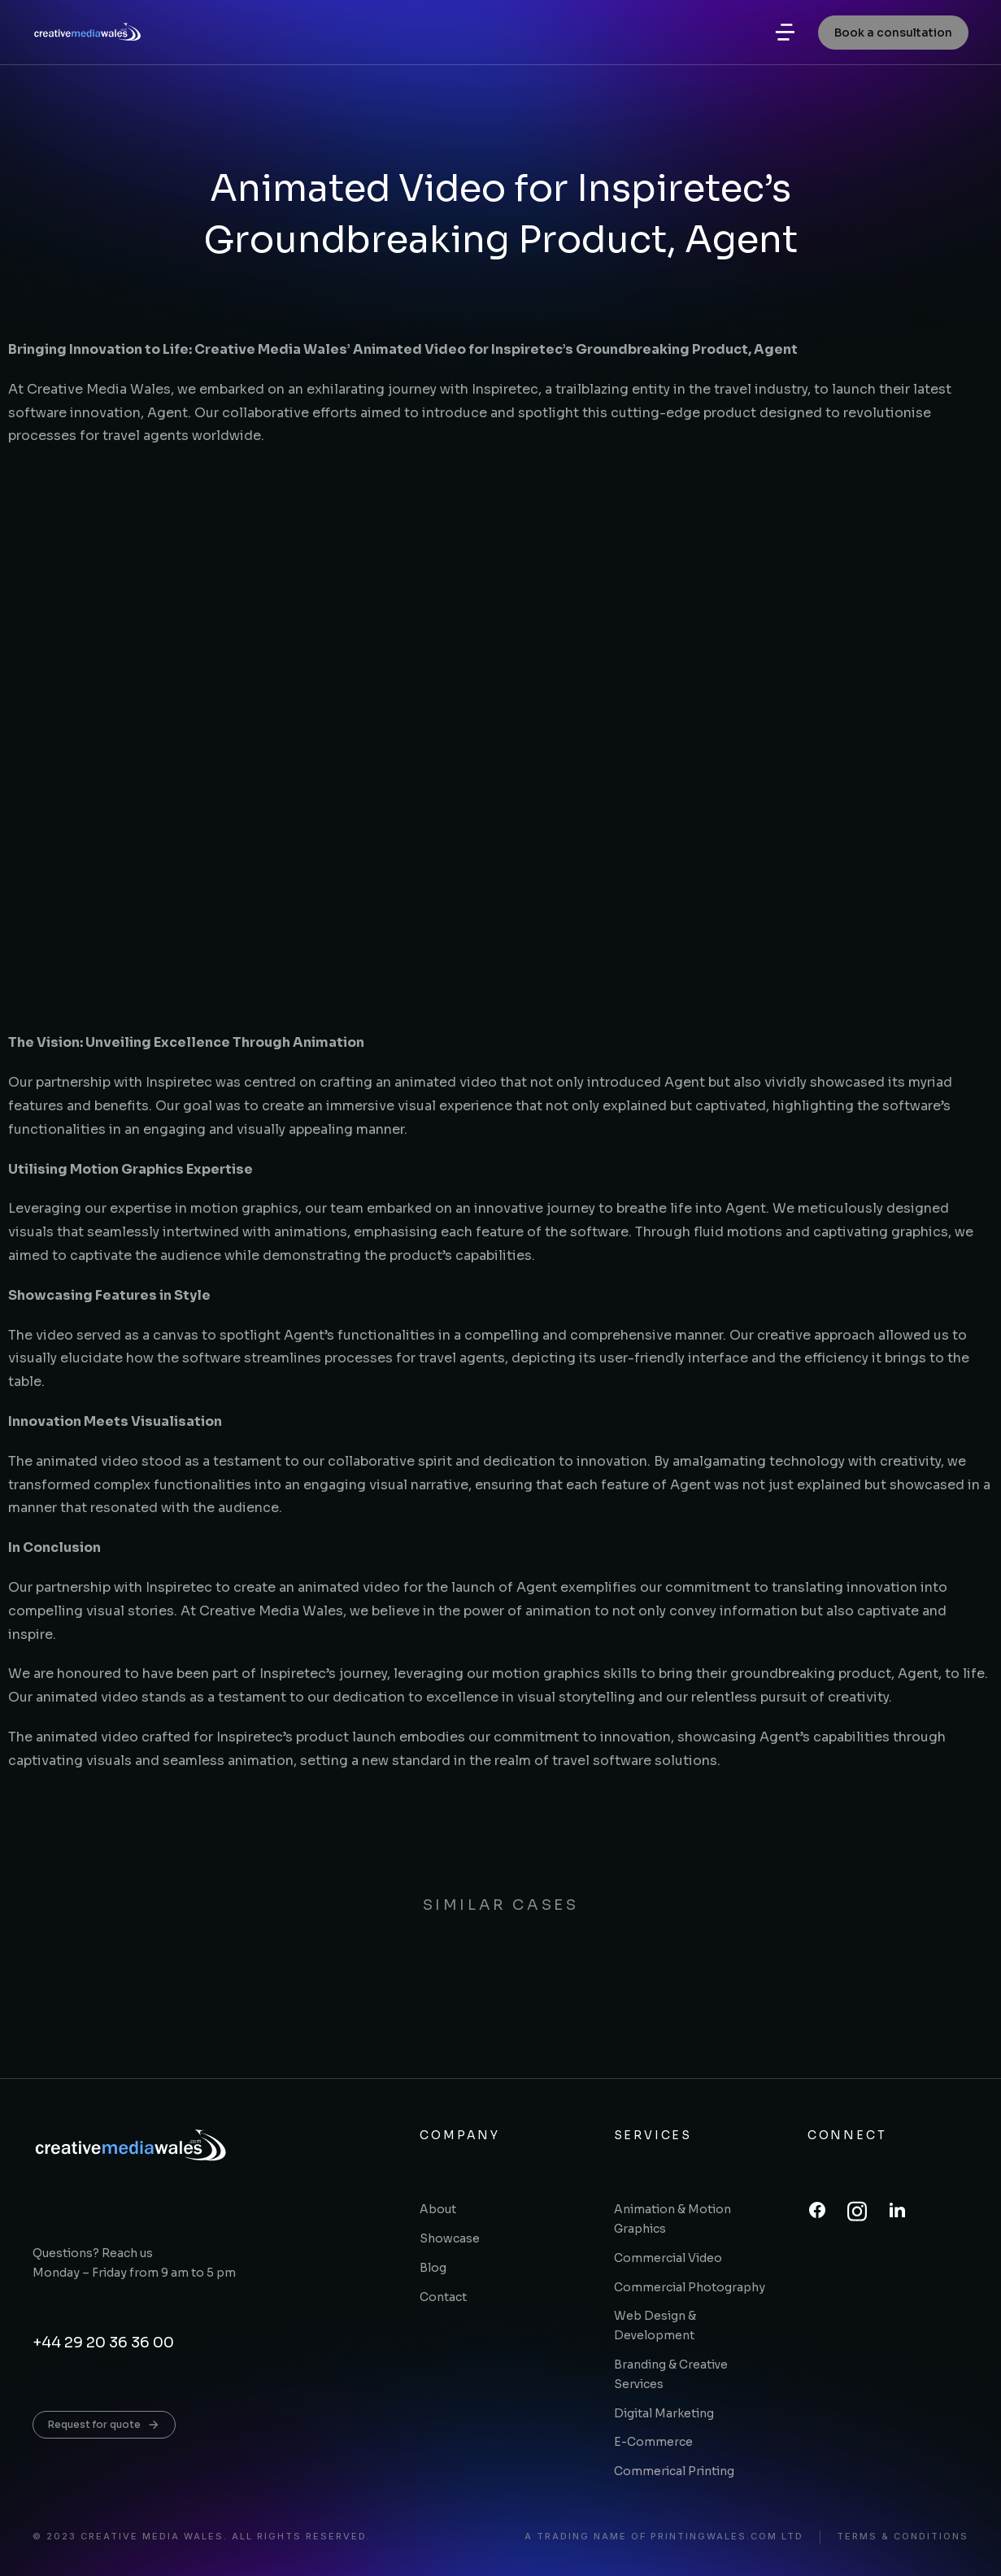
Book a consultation (893, 40)
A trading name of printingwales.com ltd (663, 2536)
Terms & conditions (902, 2536)
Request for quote (104, 2424)
